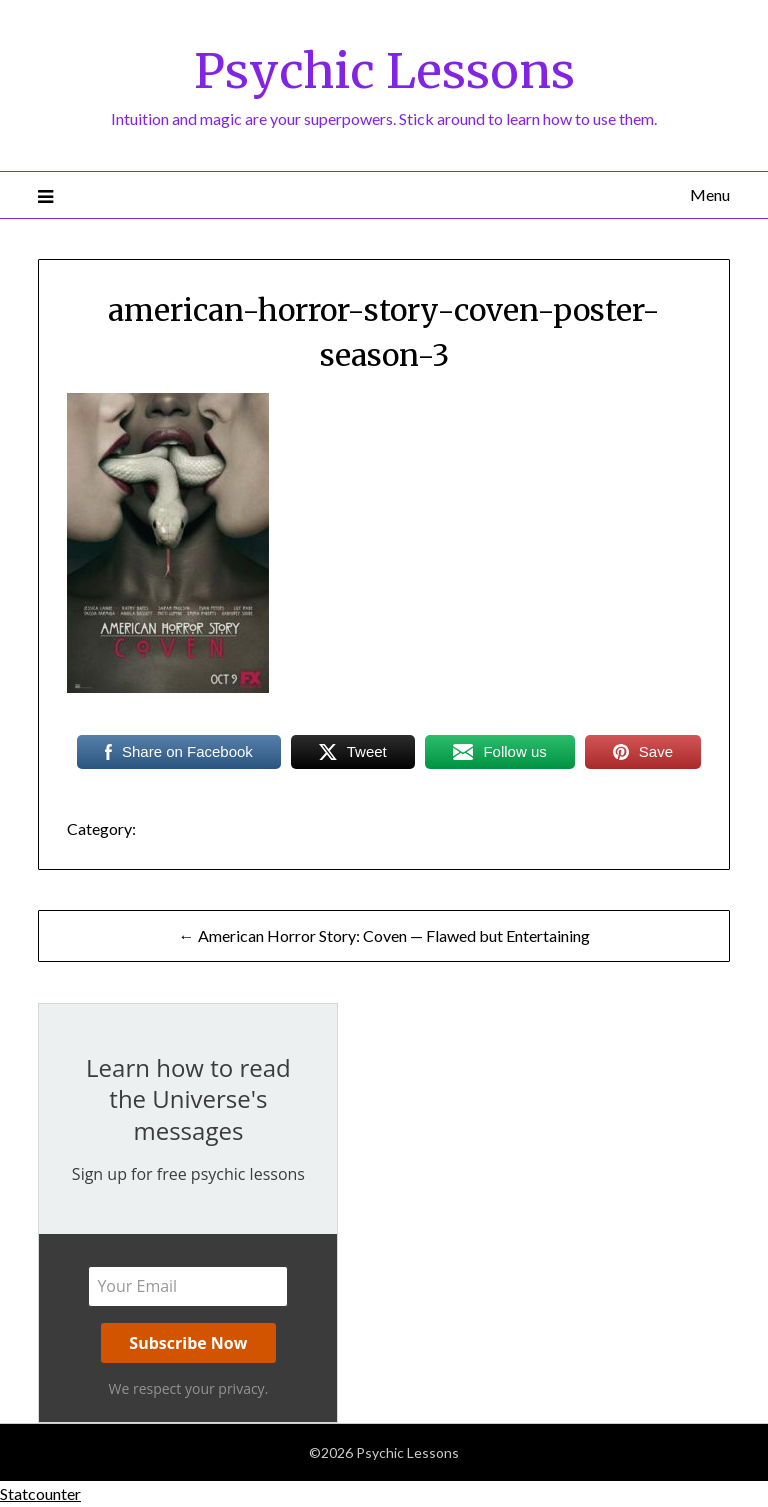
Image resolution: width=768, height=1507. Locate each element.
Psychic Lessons (384, 71)
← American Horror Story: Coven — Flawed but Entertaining (384, 935)
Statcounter (40, 1493)
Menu (710, 194)
